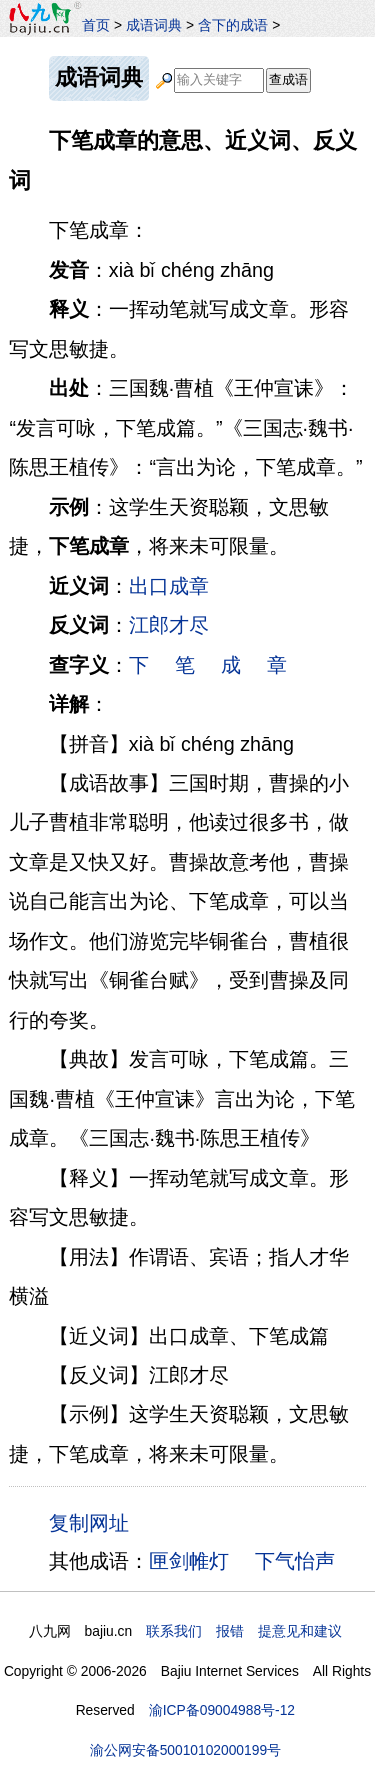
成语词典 (154, 25)
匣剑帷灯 (189, 1561)
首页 (96, 25)
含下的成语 (233, 25)
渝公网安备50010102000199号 (185, 1750)
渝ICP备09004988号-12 (222, 1710)
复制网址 (94, 1522)
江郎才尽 (169, 625)
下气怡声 (295, 1561)
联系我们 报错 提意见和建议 (244, 1631)
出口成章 (169, 586)
